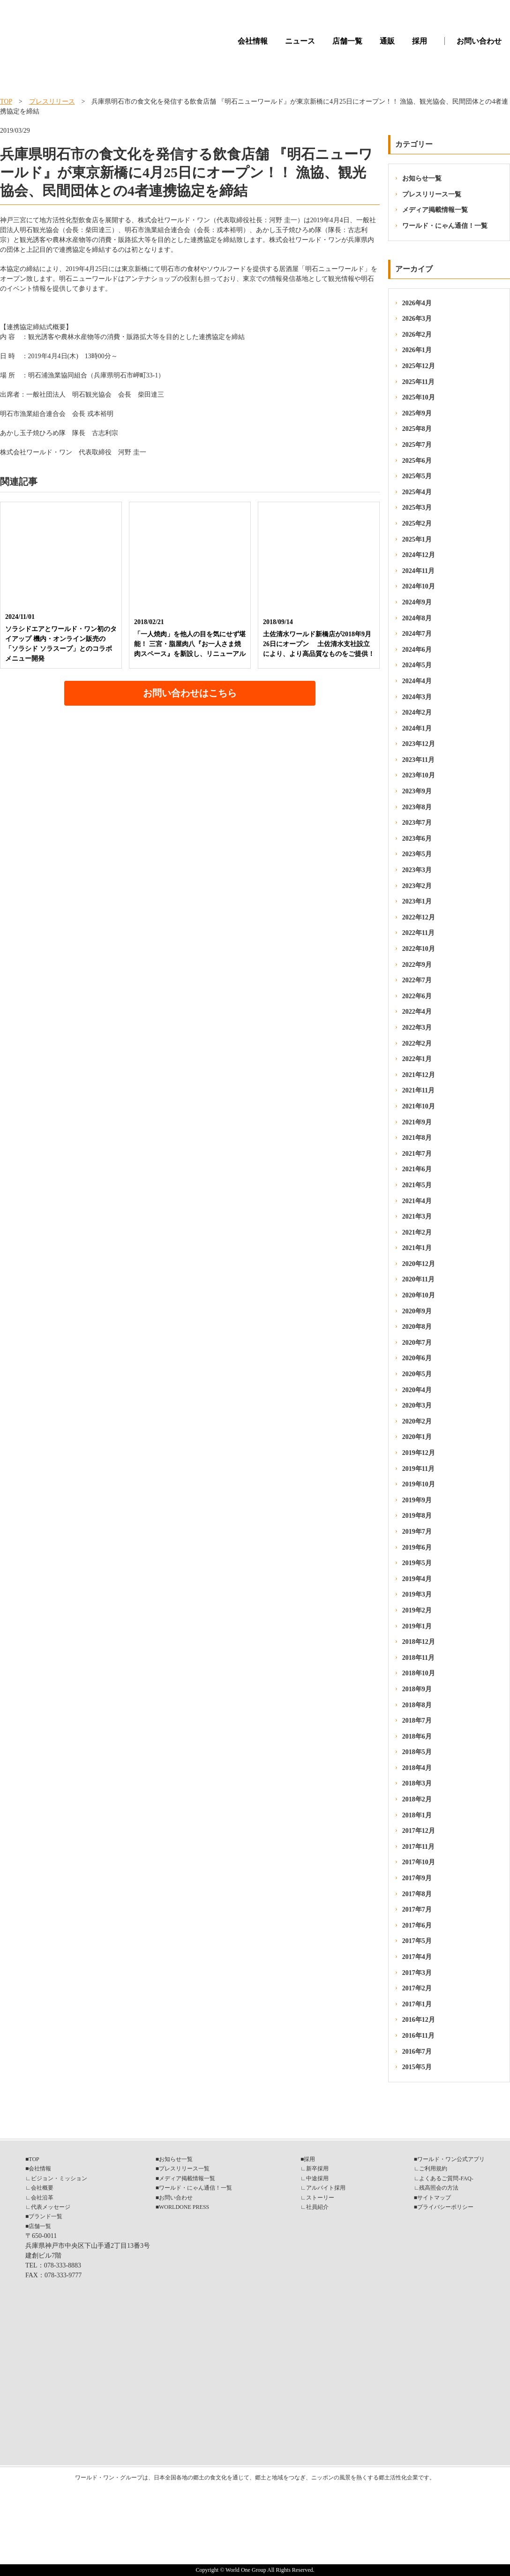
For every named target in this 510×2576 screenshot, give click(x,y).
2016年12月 (418, 2019)
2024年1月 (417, 728)
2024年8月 (417, 618)
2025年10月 (418, 397)
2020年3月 (417, 1405)
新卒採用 (317, 2168)
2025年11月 (418, 381)
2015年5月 (417, 2067)
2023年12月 (418, 743)
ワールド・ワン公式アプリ (451, 2159)
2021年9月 (417, 1122)
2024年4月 (417, 681)
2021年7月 (417, 1153)
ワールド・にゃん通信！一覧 (445, 225)
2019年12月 (418, 1452)
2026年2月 (417, 334)
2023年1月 (417, 901)
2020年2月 (417, 1421)
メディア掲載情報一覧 (435, 209)
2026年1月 (417, 350)
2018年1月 (417, 1815)
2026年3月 (417, 318)
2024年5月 (417, 665)
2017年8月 (417, 1894)
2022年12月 (418, 917)
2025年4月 (417, 492)
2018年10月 (418, 1673)
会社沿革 (42, 2197)
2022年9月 (417, 964)
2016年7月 (417, 2051)
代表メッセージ (50, 2207)
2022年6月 (417, 996)
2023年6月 (417, 838)
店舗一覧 (347, 41)
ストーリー (320, 2197)
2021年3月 (417, 1216)
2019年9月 (417, 1500)
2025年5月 (417, 476)
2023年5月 (417, 854)
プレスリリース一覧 (431, 194)
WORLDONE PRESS (184, 2207)
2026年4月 (417, 303)
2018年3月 (417, 1783)
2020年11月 (418, 1279)
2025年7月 (417, 444)
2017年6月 (417, 1925)
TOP (6, 101)
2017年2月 (417, 1988)
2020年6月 (417, 1358)
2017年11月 (418, 1846)
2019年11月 (418, 1468)
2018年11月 (418, 1657)
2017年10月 (418, 1862)
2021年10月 (418, 1106)
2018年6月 (417, 1736)
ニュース (300, 41)
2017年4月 (417, 1956)
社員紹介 (317, 2207)
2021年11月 (418, 1090)
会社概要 (42, 2187)
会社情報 (253, 41)
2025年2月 (417, 523)
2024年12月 (418, 554)
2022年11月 (418, 932)
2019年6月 (417, 1547)
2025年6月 (417, 460)
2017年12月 (418, 1830)
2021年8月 (417, 1137)
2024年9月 (417, 602)
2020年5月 (417, 1374)
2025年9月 (417, 413)
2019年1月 (417, 1626)
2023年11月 (418, 759)
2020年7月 (417, 1342)
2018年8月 (417, 1705)
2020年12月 (418, 1263)
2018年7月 (417, 1720)
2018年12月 (418, 1641)
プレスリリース (52, 101)
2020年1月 (417, 1436)
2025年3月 (417, 507)
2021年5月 (417, 1185)
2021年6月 (417, 1169)
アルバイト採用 (325, 2187)
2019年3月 (417, 1594)
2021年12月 (418, 1074)
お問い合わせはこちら (190, 693)
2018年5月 (417, 1751)
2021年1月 (417, 1247)
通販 (387, 41)
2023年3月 (417, 870)
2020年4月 (417, 1389)
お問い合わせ (479, 41)
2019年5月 (417, 1563)
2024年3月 (417, 696)
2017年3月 (417, 1972)
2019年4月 (417, 1578)
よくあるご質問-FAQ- (446, 2178)
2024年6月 (417, 649)
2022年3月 (417, 1027)
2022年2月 (417, 1043)
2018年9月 (417, 1689)
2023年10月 (418, 775)
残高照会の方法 (438, 2187)
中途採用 (317, 2178)
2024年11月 (418, 570)
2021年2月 (417, 1232)
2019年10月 (418, 1484)
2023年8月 (417, 807)
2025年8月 (417, 428)
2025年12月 (418, 365)
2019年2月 (417, 1610)
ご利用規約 (433, 2168)
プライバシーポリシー (445, 2207)
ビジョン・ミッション (59, 2178)
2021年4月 (417, 1201)
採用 (419, 41)
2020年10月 (418, 1295)
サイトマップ (434, 2197)
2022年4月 (417, 1011)
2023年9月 (417, 791)
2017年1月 (417, 2004)
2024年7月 (417, 633)
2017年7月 (417, 1909)
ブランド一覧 (45, 2216)
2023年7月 (417, 822)
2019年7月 (417, 1531)
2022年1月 (417, 1058)
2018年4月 (417, 1767)
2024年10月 (418, 586)
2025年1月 (417, 539)
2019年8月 (417, 1515)
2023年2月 (417, 885)
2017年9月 (417, 1878)
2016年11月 (418, 2035)
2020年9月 (417, 1311)
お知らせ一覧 (422, 178)
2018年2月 (417, 1799)
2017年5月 (417, 1940)
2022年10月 (418, 948)
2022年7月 (417, 980)
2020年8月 (417, 1326)
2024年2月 (417, 712)
